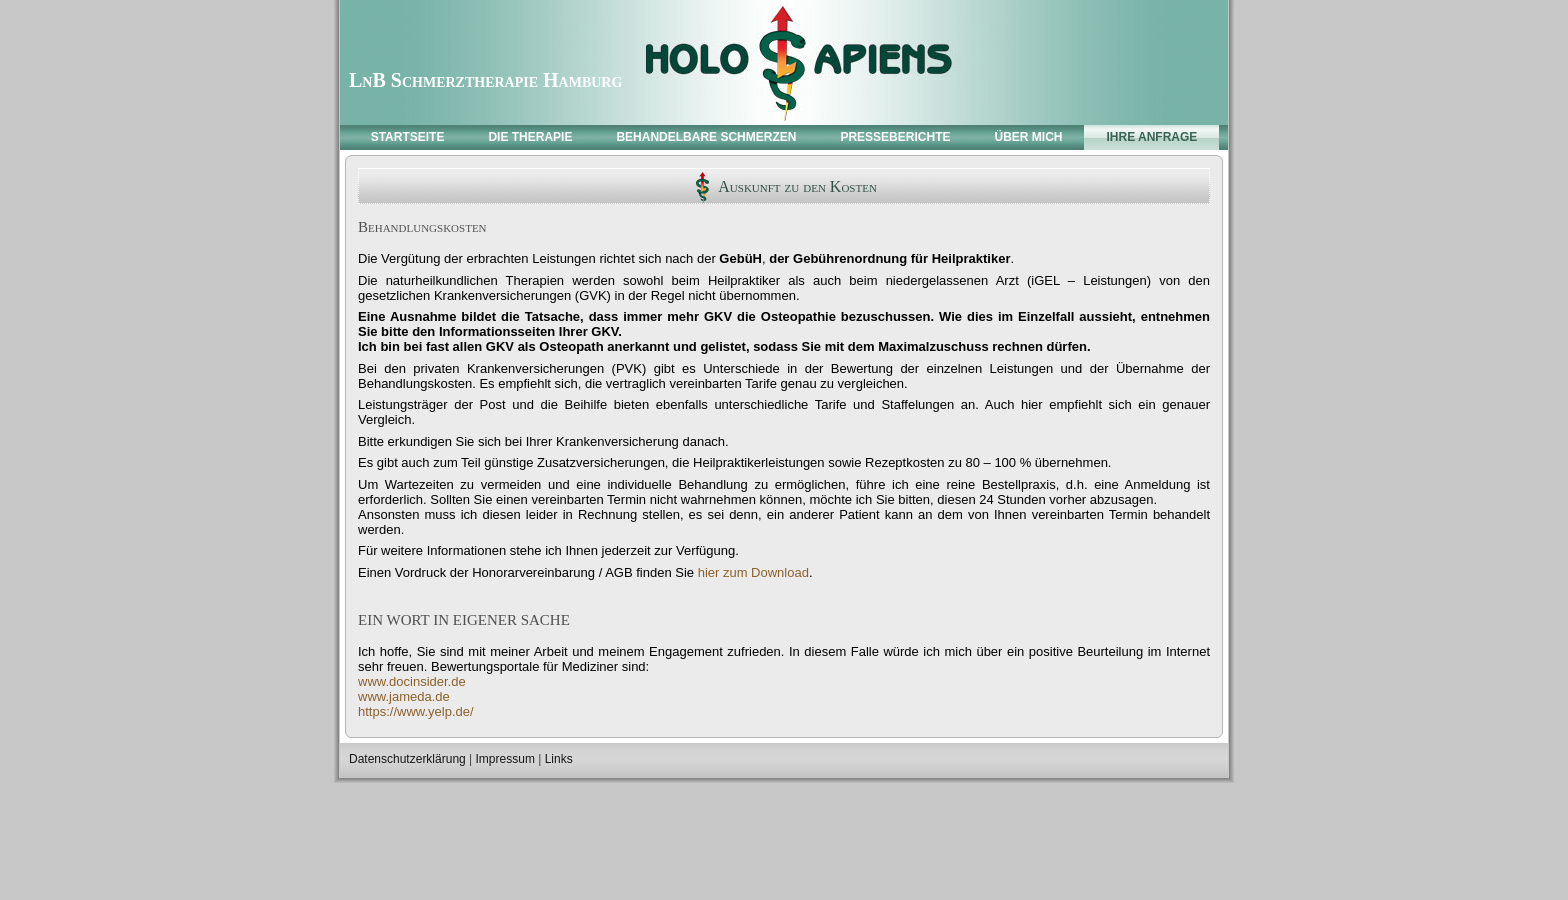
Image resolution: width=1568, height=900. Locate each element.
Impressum (505, 759)
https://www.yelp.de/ (416, 711)
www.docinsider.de (412, 681)
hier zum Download (753, 572)
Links (559, 759)
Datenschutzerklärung (407, 759)
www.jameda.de (404, 696)
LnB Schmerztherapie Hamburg (485, 80)
